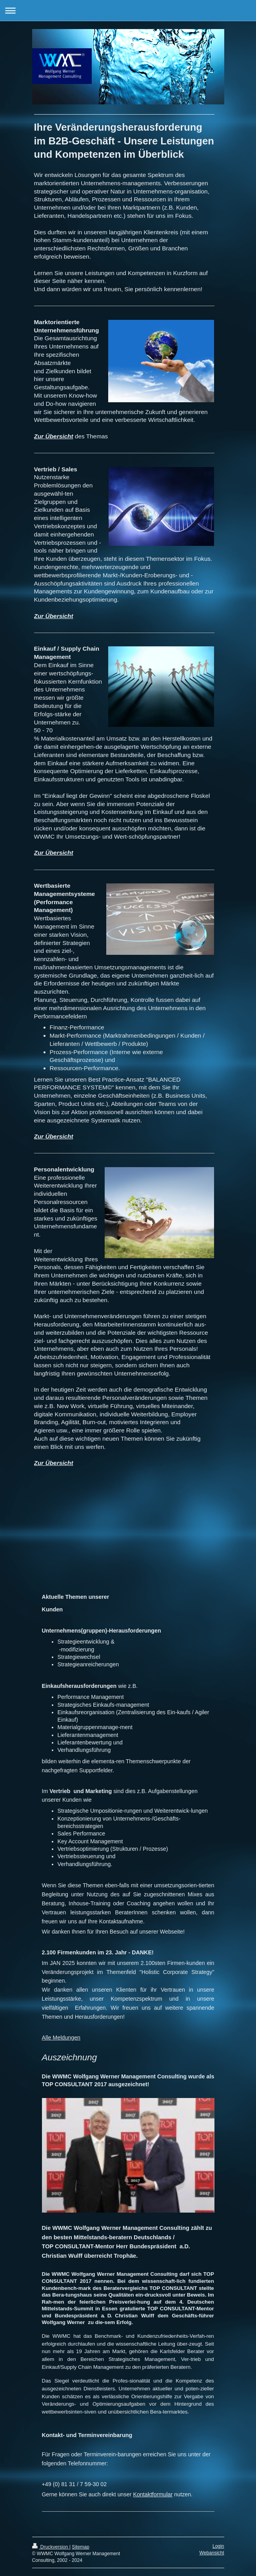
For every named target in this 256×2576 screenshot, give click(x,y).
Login (218, 2546)
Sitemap (80, 2547)
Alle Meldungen (61, 2037)
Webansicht (212, 2553)
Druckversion (50, 2547)
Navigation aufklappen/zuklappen (128, 10)
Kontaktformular (152, 2494)
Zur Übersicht (53, 436)
